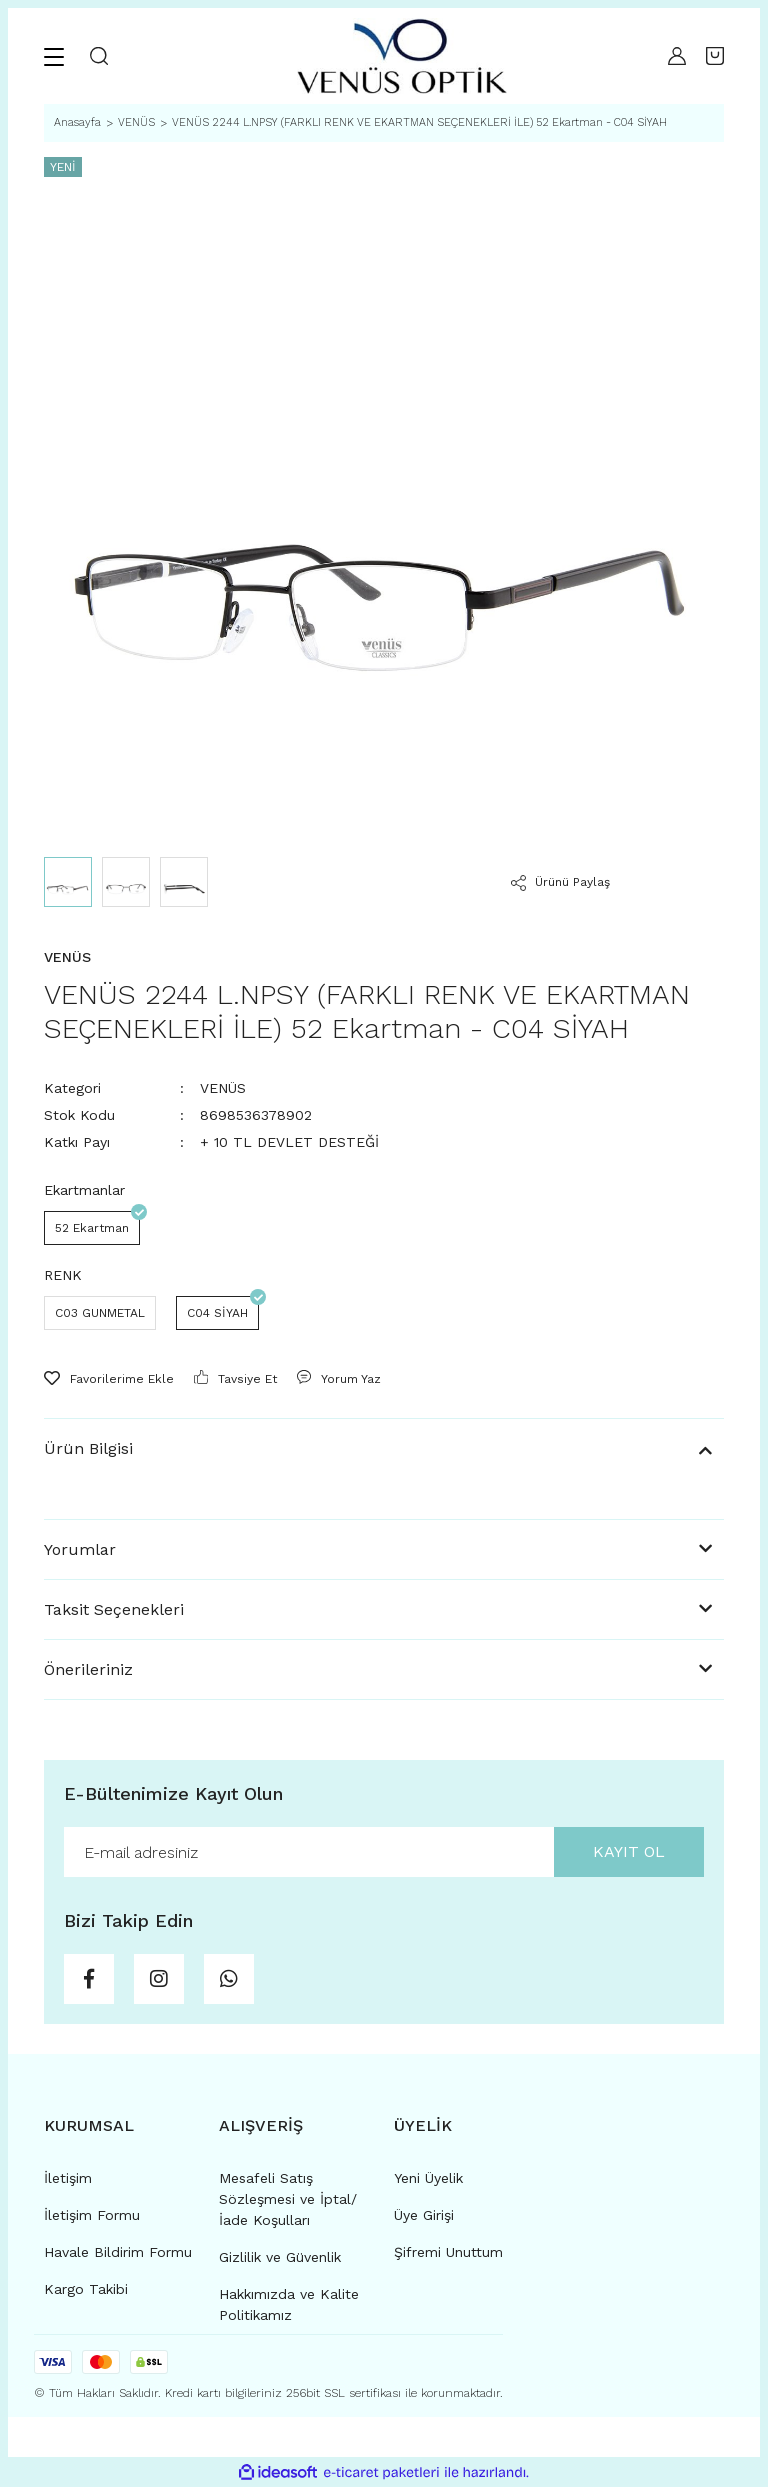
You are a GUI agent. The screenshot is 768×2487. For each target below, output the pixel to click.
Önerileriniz (88, 1669)
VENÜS (223, 1088)
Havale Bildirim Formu (118, 2252)
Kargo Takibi (86, 2289)
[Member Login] (677, 56)
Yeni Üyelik (428, 2178)
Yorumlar (80, 1549)
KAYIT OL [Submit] (629, 1851)
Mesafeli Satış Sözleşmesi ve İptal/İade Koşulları (288, 2199)
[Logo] (401, 56)
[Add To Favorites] (109, 1379)
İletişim (68, 2178)
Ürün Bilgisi (88, 1448)
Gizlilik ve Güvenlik (280, 2257)
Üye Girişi (424, 2215)
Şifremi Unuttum (448, 2252)
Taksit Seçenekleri (114, 1609)
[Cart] (715, 56)
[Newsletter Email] (384, 1852)
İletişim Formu (92, 2215)
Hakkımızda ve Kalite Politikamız (289, 2304)
